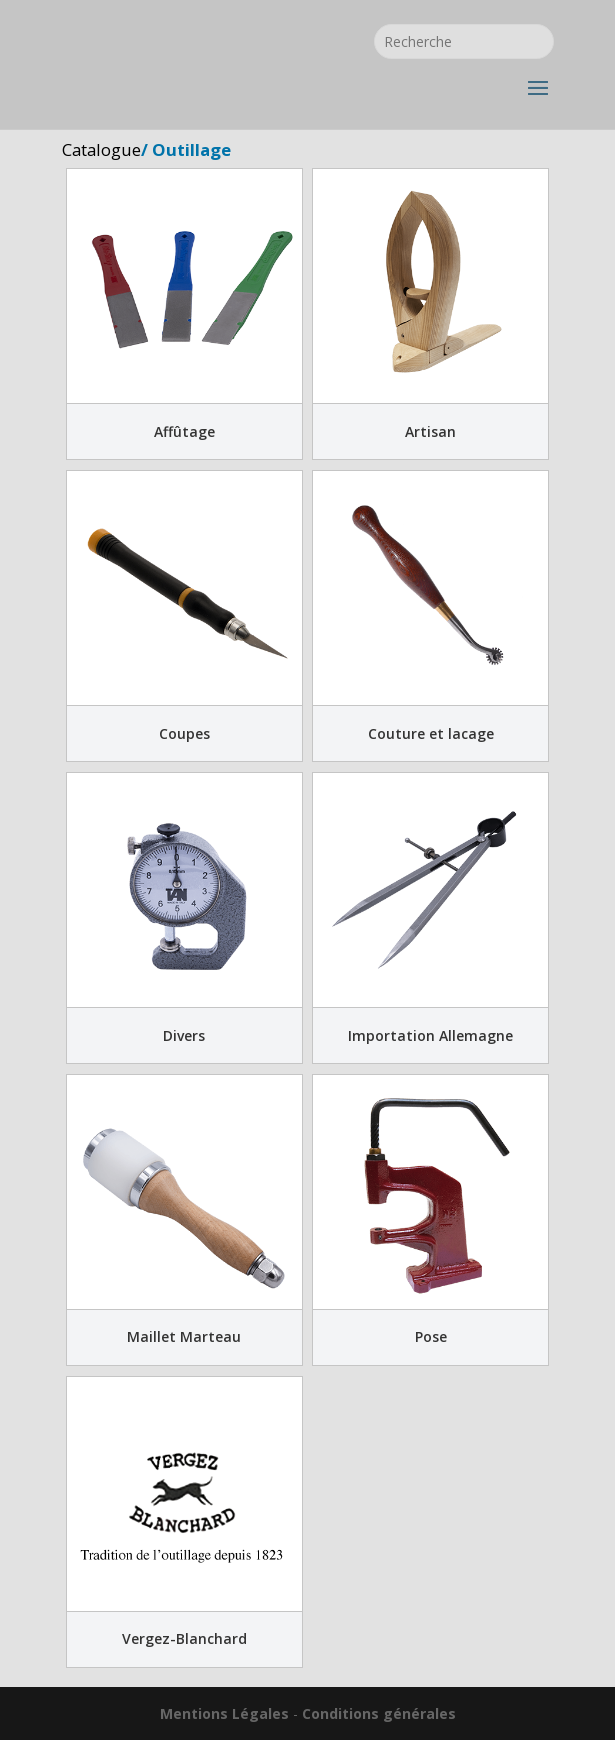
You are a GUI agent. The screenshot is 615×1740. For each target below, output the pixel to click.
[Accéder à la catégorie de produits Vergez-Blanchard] (184, 1522)
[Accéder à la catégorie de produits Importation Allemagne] (430, 918)
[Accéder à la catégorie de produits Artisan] (430, 314)
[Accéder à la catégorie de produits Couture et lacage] (430, 616)
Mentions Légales (224, 1713)
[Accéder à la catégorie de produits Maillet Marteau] (184, 1220)
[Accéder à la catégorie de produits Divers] (184, 918)
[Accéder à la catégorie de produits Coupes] (184, 616)
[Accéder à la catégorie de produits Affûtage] (184, 314)
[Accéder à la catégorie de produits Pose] (430, 1220)
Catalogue (101, 149)
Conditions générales (379, 1713)
